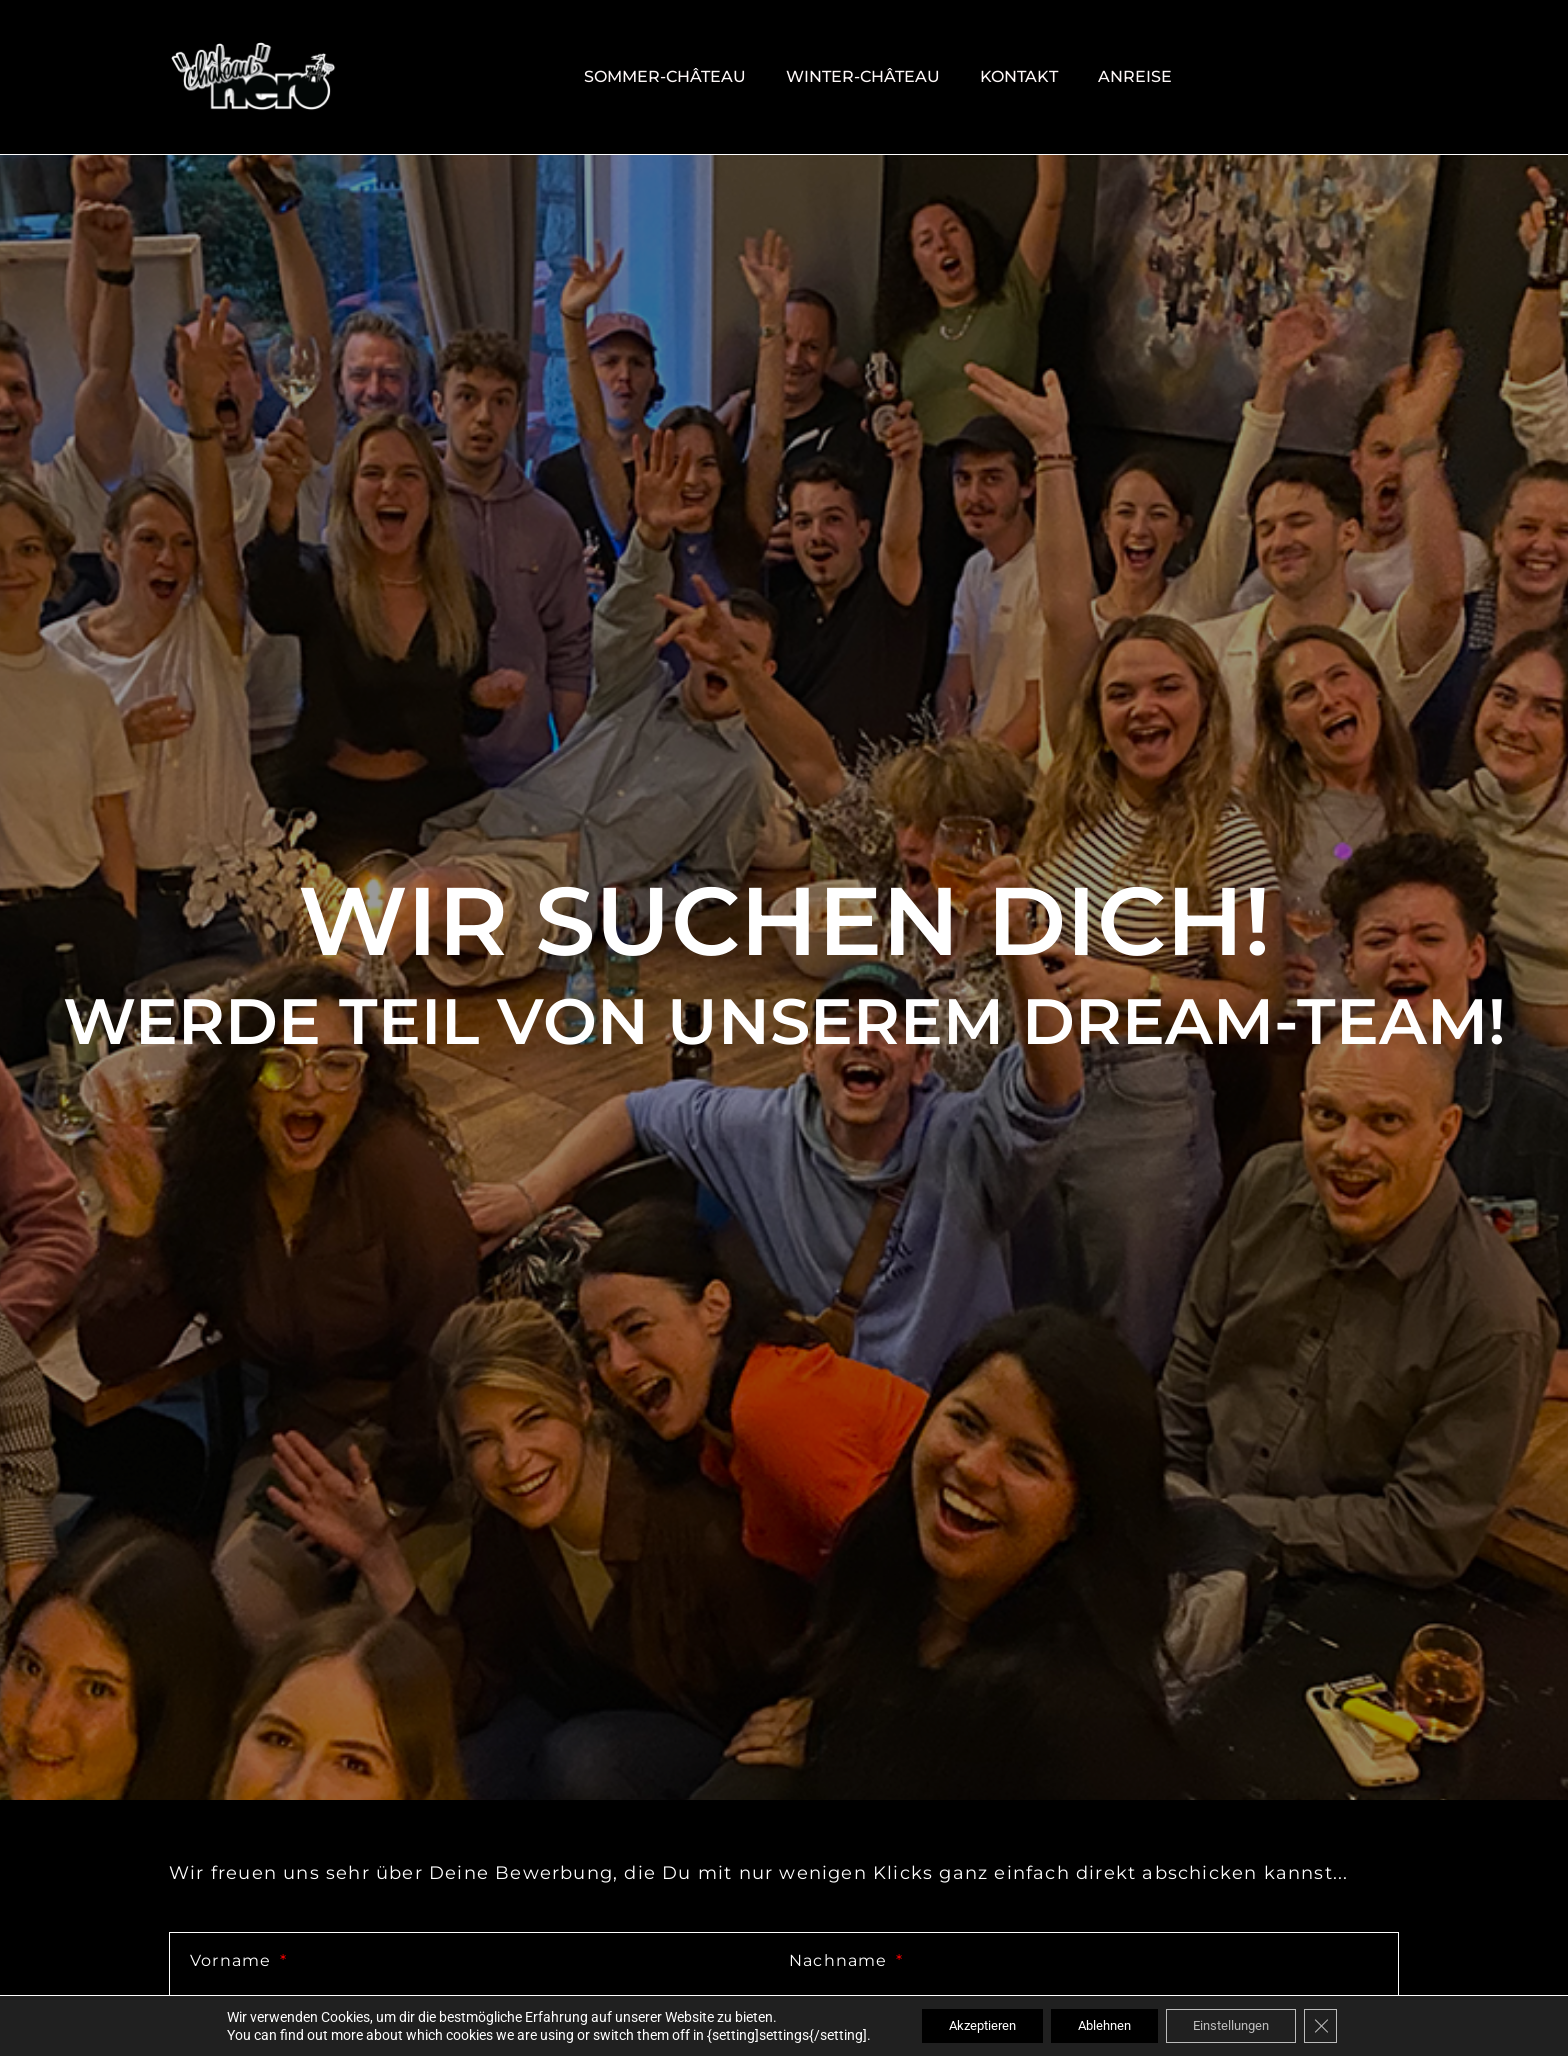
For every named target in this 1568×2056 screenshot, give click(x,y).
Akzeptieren (969, 2025)
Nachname (841, 1961)
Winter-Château (863, 76)
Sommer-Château (665, 76)
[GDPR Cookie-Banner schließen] (1339, 2025)
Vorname (233, 1961)
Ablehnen (1103, 2025)
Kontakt (1019, 76)
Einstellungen (1241, 2025)
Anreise (1135, 76)
